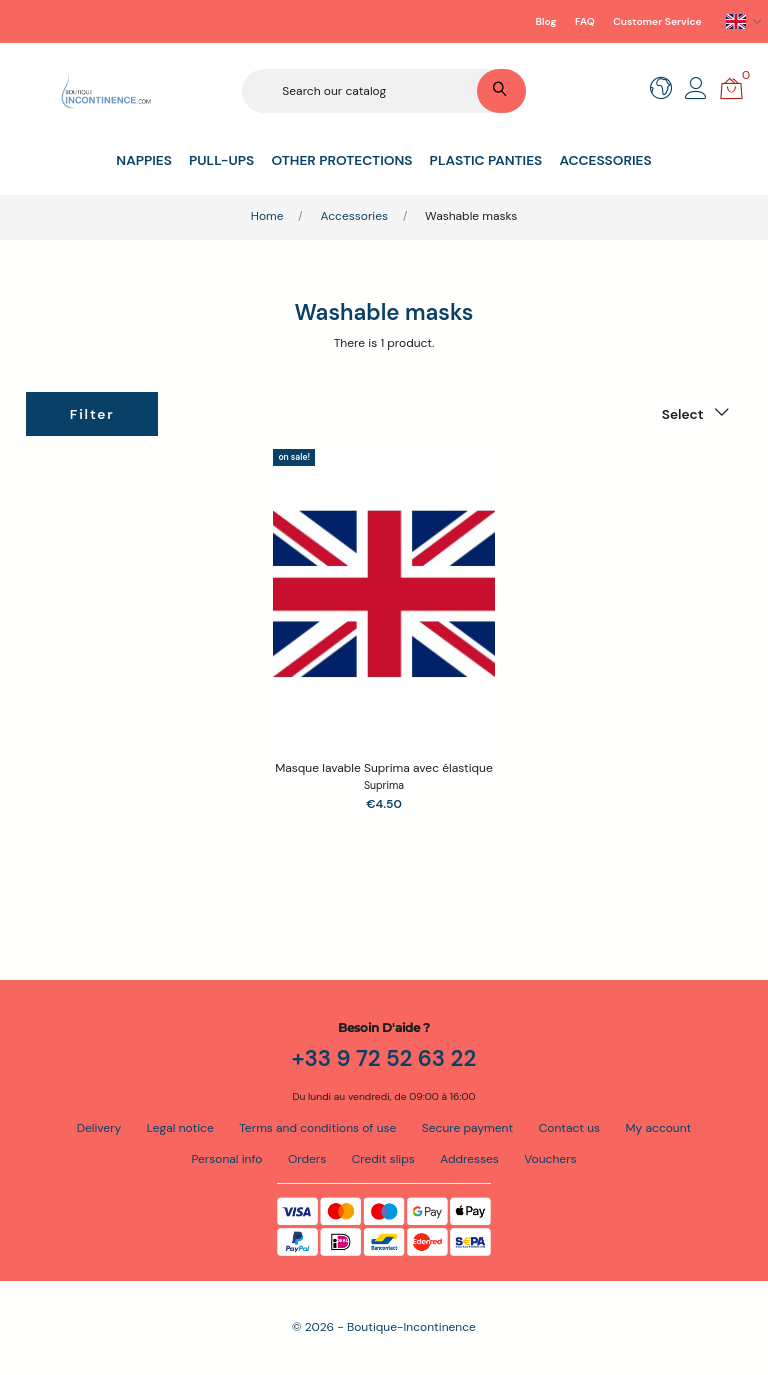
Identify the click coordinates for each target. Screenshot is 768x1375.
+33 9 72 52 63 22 (384, 1058)
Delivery (99, 1128)
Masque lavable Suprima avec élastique (384, 768)
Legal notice (180, 1128)
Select (683, 414)
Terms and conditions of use (317, 1128)
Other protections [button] (341, 160)
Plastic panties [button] (486, 160)
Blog (546, 21)
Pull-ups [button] (221, 160)
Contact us (569, 1128)
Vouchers (550, 1159)
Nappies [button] (144, 160)
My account (659, 1128)
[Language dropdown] (744, 22)
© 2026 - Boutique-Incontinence (384, 1327)
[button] (696, 94)
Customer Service (657, 21)
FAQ (585, 21)
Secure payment (271, 21)
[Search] (383, 91)
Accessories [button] (605, 160)
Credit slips (383, 1159)
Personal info (226, 1159)
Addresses (469, 1159)
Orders (307, 1159)
